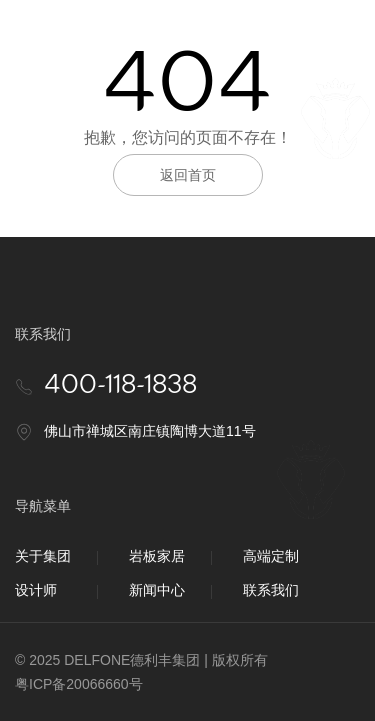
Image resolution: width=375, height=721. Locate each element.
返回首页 (188, 175)
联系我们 (271, 590)
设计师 (36, 590)
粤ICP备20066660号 (79, 684)
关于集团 (43, 556)
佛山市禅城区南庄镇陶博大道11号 (150, 431)
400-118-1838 (120, 385)
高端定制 (271, 556)
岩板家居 (157, 556)
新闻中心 (157, 590)
